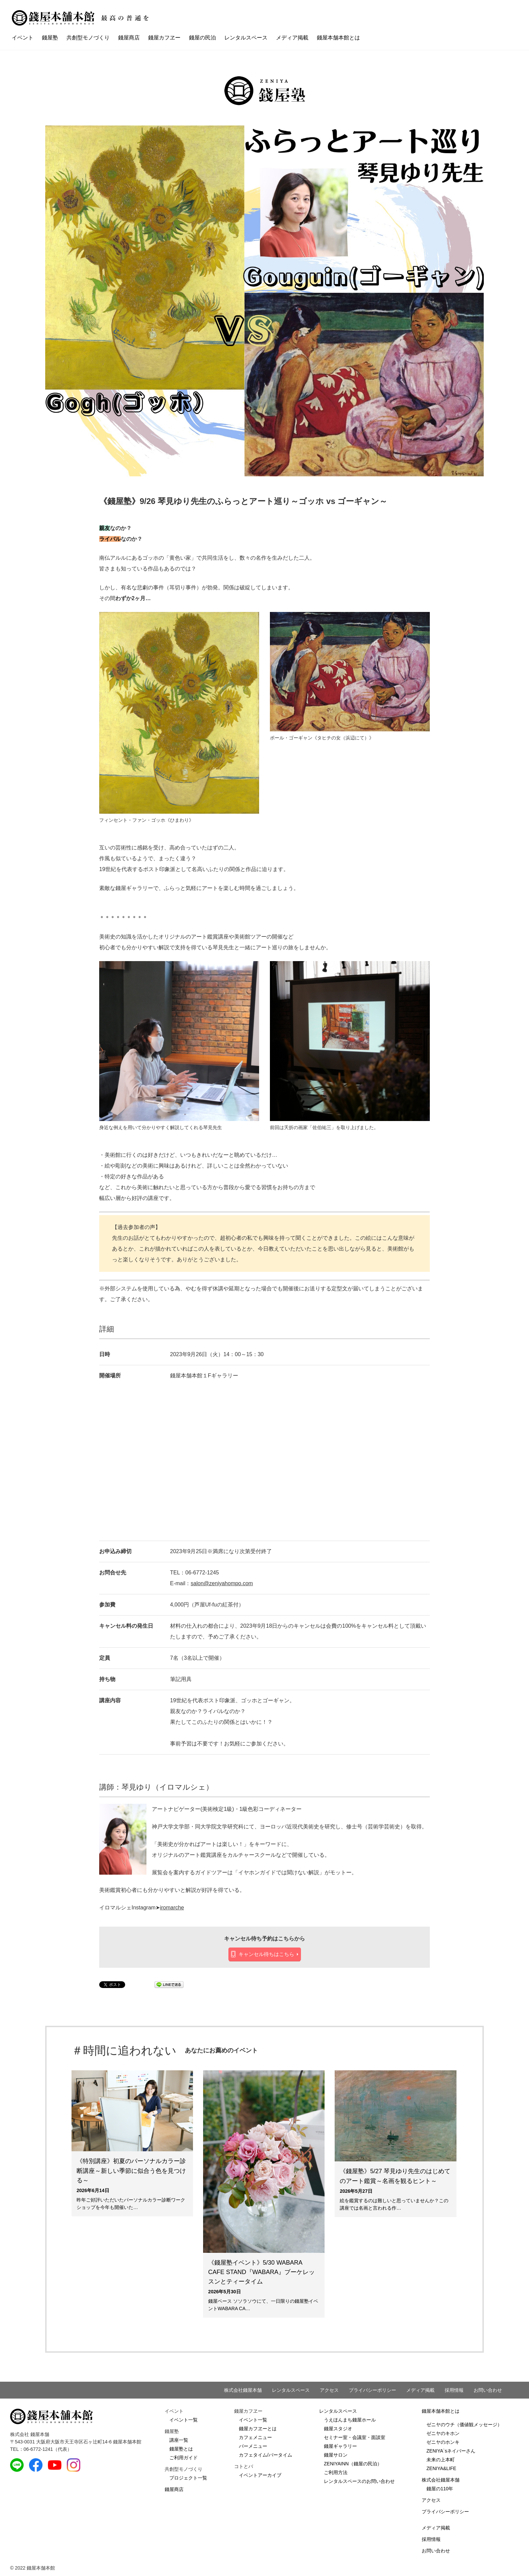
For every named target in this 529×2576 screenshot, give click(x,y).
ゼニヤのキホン (443, 2433)
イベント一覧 (183, 2420)
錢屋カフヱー (164, 37)
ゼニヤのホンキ (443, 2442)
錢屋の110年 (439, 2488)
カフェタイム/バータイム (265, 2455)
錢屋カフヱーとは (258, 2428)
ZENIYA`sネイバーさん (450, 2451)
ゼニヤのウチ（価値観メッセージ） (464, 2424)
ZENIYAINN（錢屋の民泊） (353, 2463)
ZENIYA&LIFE (441, 2468)
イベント (22, 37)
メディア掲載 (292, 37)
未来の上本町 (440, 2459)
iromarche (172, 1907)
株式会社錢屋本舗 (243, 2390)
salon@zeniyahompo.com (222, 1583)
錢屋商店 (129, 37)
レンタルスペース (246, 37)
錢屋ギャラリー (340, 2446)
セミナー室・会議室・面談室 (354, 2437)
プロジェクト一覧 (188, 2478)
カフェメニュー (255, 2437)
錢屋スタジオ (338, 2428)
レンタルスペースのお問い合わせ (359, 2481)
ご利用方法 (335, 2472)
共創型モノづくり (88, 37)
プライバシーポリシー (372, 2390)
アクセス (329, 2390)
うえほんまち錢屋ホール (350, 2420)
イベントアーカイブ (260, 2475)
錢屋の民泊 (202, 37)
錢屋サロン (335, 2455)
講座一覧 (178, 2440)
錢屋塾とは (181, 2449)
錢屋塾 (50, 37)
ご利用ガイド (183, 2457)
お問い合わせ (488, 2390)
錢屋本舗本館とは (338, 37)
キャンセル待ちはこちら (266, 1954)
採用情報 (454, 2390)
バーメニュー (253, 2446)
